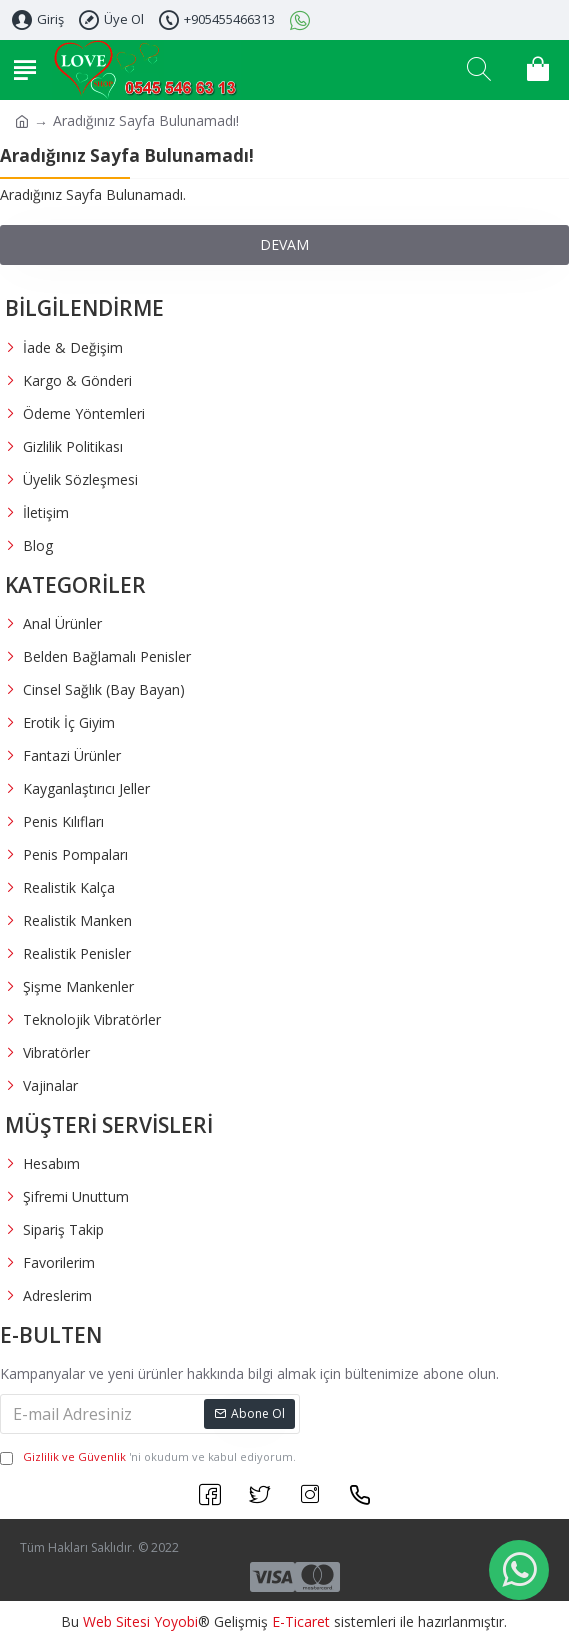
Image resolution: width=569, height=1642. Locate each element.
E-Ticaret (301, 1621)
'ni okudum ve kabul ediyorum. (148, 1457)
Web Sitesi (116, 1621)
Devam (284, 244)
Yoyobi (176, 1621)
